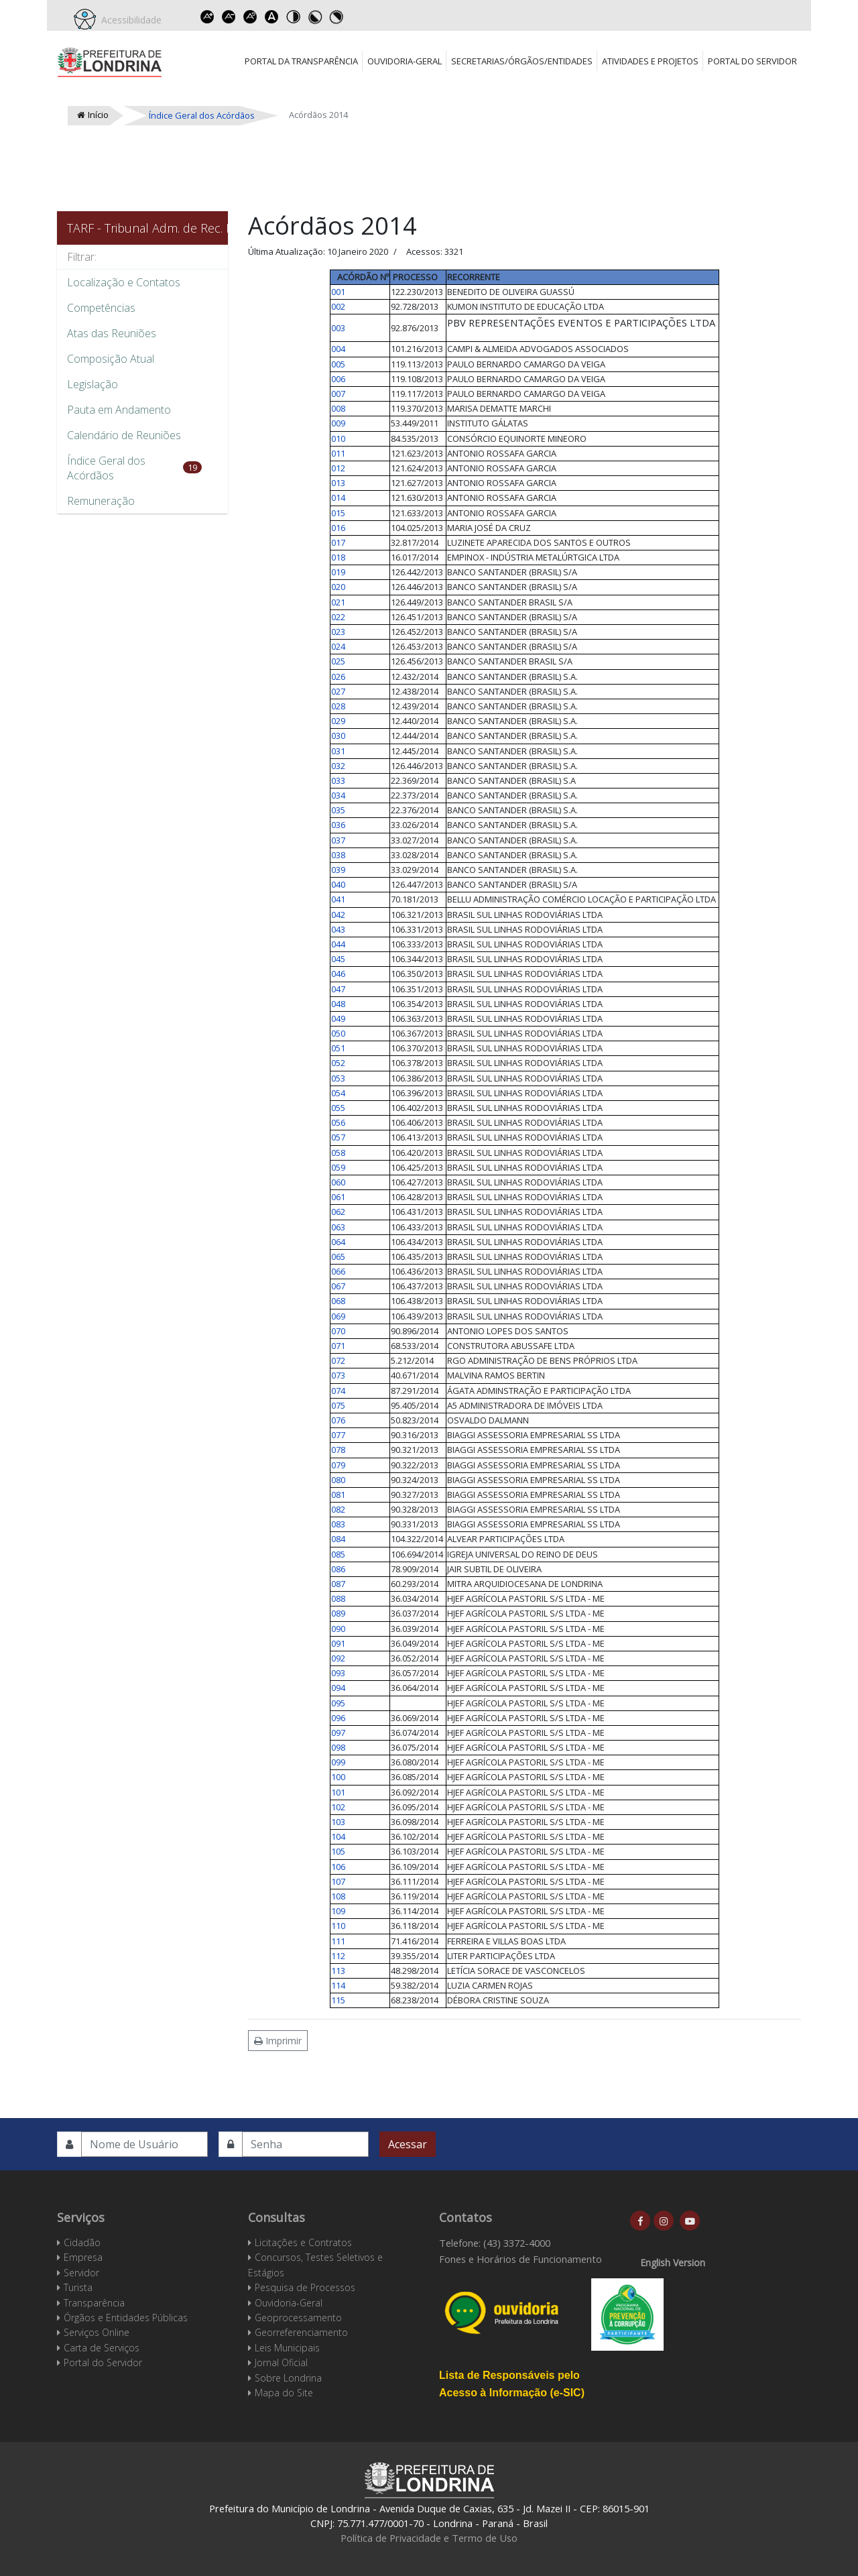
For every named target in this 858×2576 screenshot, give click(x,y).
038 (338, 855)
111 (338, 1941)
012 (338, 468)
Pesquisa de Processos (305, 2287)
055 (338, 1108)
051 (338, 1048)
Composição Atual (110, 358)
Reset (250, 16)
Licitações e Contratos (303, 2242)
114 (338, 1985)
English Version (672, 2262)
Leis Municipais (287, 2347)
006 (338, 379)
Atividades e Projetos (650, 61)
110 (338, 1926)
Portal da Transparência (301, 61)
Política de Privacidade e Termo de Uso (429, 2537)
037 (338, 840)
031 (338, 751)
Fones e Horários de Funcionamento (520, 2259)
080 (338, 1480)
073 (338, 1375)
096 (338, 1718)
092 (338, 1658)
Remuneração (101, 500)
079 (338, 1465)
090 (338, 1629)
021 (338, 602)
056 (338, 1122)
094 (338, 1688)
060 (338, 1182)
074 (338, 1391)
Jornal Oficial (281, 2362)
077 (338, 1435)
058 (338, 1153)
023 (338, 632)
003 (338, 328)
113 (338, 1971)
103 (338, 1822)
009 (338, 423)
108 (338, 1896)
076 (338, 1420)
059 (338, 1167)
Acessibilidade (129, 19)
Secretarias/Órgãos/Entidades (522, 61)
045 (338, 959)
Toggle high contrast (293, 16)
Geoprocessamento (298, 2317)
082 (338, 1509)
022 (338, 617)
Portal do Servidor (752, 61)
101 (338, 1792)
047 (338, 989)
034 (338, 795)
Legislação (92, 384)
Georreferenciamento (301, 2332)
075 (338, 1405)
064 (338, 1242)
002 (338, 306)
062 (338, 1212)
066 (338, 1271)
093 (338, 1673)
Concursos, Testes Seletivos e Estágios (315, 2264)
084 (338, 1539)
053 (338, 1078)
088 (338, 1598)
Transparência (94, 2302)
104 (338, 1836)
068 (338, 1301)
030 (338, 735)
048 (338, 1004)
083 (338, 1524)
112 (338, 1956)
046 (338, 974)
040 (338, 884)
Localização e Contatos (123, 282)
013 (338, 483)
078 (338, 1450)
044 (338, 944)
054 (338, 1093)
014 (338, 497)
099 (338, 1762)
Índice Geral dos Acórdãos (106, 468)
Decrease (228, 16)
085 (338, 1554)
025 (338, 661)
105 (338, 1851)
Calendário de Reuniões (124, 435)
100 (338, 1777)
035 (338, 810)
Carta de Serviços (101, 2347)
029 (338, 721)
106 (338, 1867)
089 (338, 1613)
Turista (78, 2287)
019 (338, 572)
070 (338, 1331)
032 (338, 766)
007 (338, 394)
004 (338, 349)
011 (338, 453)
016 (338, 528)
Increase (207, 16)
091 (338, 1643)
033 (338, 780)
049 (338, 1018)
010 (338, 438)
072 (338, 1360)
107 (338, 1881)
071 (338, 1346)
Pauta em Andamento (119, 409)
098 (338, 1747)
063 (338, 1227)
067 (338, 1286)
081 (338, 1494)
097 (338, 1732)
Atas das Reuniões (111, 333)
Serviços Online (96, 2332)
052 (338, 1063)
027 (338, 691)
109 (338, 1911)
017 (338, 542)
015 (338, 513)
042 (338, 915)
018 (338, 557)
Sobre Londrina (288, 2378)
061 (338, 1197)
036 (338, 825)
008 (338, 408)
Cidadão (82, 2242)
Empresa (83, 2257)
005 (338, 364)
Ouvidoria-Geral (404, 61)
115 (338, 2000)
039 (338, 870)
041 (338, 899)
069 (338, 1316)
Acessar (407, 2144)
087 (338, 1584)
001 (338, 292)
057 (338, 1137)
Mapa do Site (284, 2392)
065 (338, 1256)
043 (338, 929)
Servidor (81, 2272)
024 (338, 646)
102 (338, 1807)
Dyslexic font (271, 16)
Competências (101, 307)
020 (338, 587)
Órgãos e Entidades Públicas (126, 2317)
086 (338, 1569)
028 (338, 706)
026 (338, 676)
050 (338, 1033)
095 (338, 1703)
